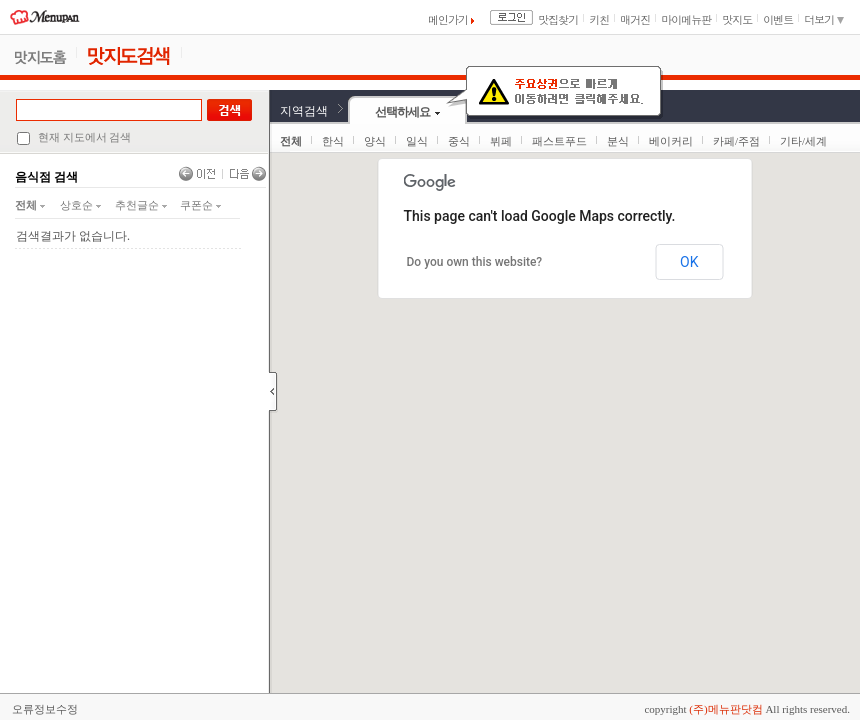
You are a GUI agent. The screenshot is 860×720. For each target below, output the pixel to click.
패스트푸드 (559, 141)
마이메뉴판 (686, 19)
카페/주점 (736, 141)
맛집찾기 (558, 19)
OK (689, 262)
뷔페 (501, 141)
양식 (375, 141)
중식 (459, 141)
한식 (333, 141)
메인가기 (451, 19)
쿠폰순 (200, 205)
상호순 (80, 205)
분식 (618, 141)
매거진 (635, 19)
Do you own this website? (475, 262)
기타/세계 (803, 141)
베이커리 (671, 141)
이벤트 (778, 19)
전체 (30, 205)
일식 (417, 141)
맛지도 (737, 19)
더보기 (824, 19)
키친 (599, 19)
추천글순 (141, 205)
